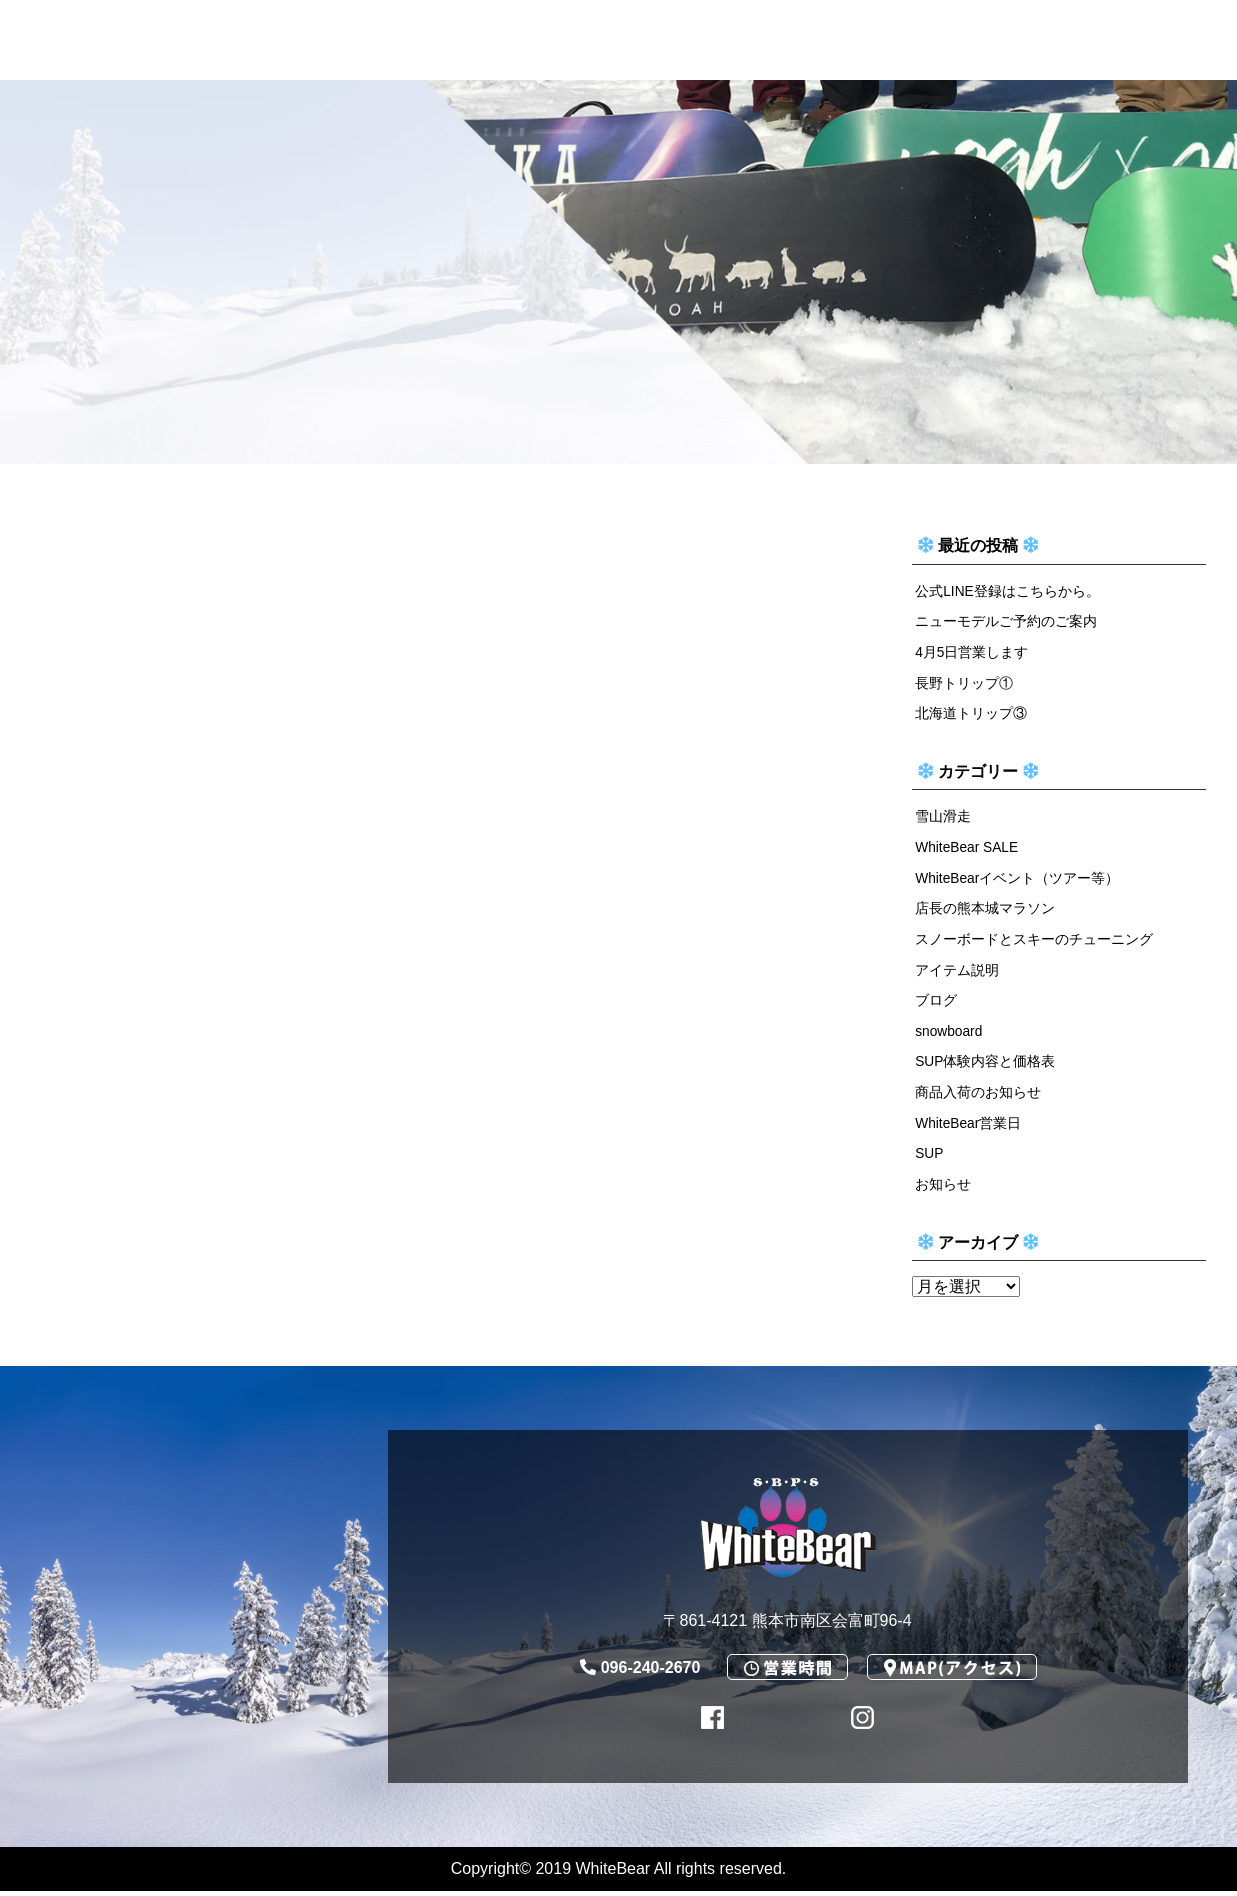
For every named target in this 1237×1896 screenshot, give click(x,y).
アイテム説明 (957, 972)
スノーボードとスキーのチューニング (1034, 941)
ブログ (936, 1003)
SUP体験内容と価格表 (986, 1065)
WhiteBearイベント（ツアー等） (1018, 879)
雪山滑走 (943, 818)
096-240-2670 (640, 1671)
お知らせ (943, 1188)
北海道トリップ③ (971, 714)
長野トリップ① (964, 683)
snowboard (950, 1034)
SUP (930, 1157)
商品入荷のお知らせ (978, 1095)
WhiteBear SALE (969, 849)
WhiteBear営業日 (969, 1126)
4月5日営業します (972, 652)
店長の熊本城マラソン (985, 910)
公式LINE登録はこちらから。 (1008, 591)
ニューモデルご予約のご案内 (1006, 622)
